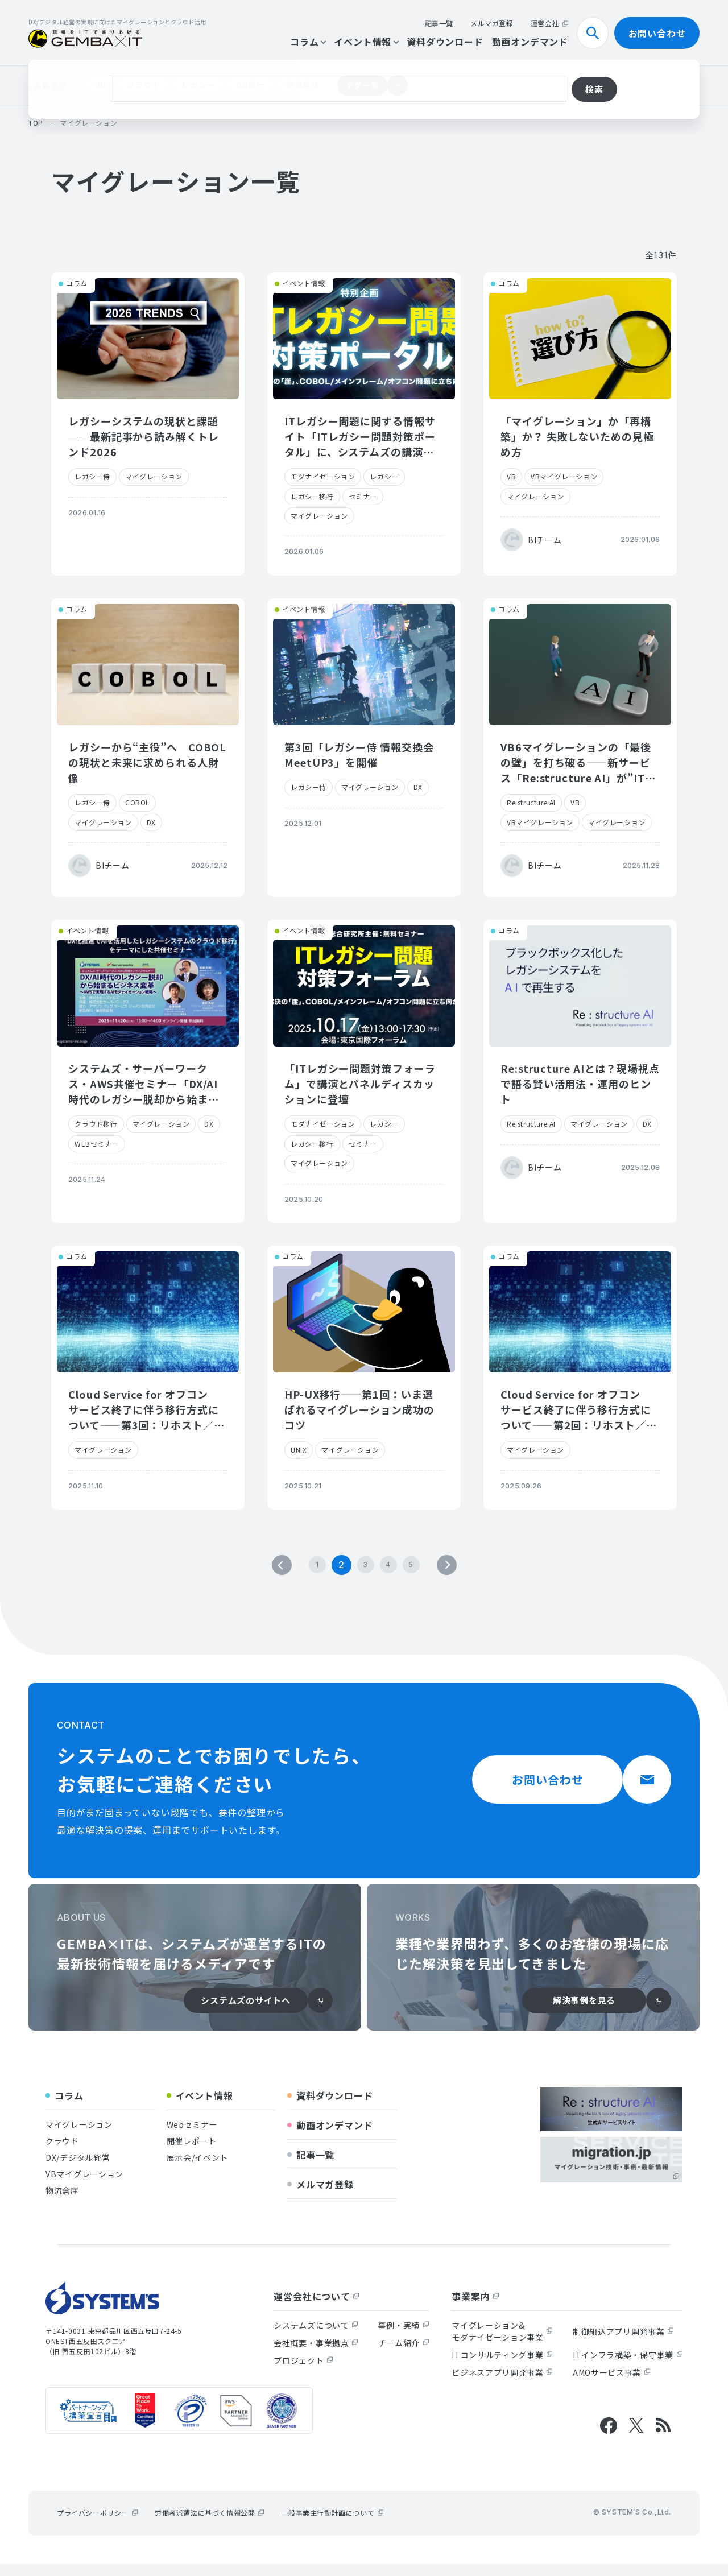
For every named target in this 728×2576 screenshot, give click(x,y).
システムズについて (316, 2337)
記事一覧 (439, 23)
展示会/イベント (198, 2169)
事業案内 (475, 2308)
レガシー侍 (92, 476)
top (35, 122)
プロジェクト (303, 2372)
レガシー (198, 84)
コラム (307, 41)
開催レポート (192, 2153)
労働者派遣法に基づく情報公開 (209, 2524)
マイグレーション (154, 476)
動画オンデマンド (530, 41)
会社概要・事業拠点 (316, 2354)
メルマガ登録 (492, 23)
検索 (597, 33)
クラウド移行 (96, 1123)
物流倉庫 (303, 84)
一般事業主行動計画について (332, 2524)
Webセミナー (192, 2136)
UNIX (299, 1449)
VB (100, 84)
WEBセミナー (97, 1143)
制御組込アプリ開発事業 (623, 2343)
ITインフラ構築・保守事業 (627, 2366)
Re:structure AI (531, 802)
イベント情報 (366, 41)
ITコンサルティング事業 (502, 2366)
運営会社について (316, 2308)
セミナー (363, 496)
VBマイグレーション (564, 476)
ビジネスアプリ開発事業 (502, 2384)
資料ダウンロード (445, 41)
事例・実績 (403, 2337)
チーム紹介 (403, 2354)
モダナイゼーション (323, 476)
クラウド (143, 84)
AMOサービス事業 (611, 2384)
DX (151, 822)
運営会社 (549, 23)
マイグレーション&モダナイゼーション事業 (502, 2343)
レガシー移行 (312, 496)
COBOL (137, 802)
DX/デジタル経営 (78, 2169)
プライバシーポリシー (97, 2524)
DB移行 (250, 84)
